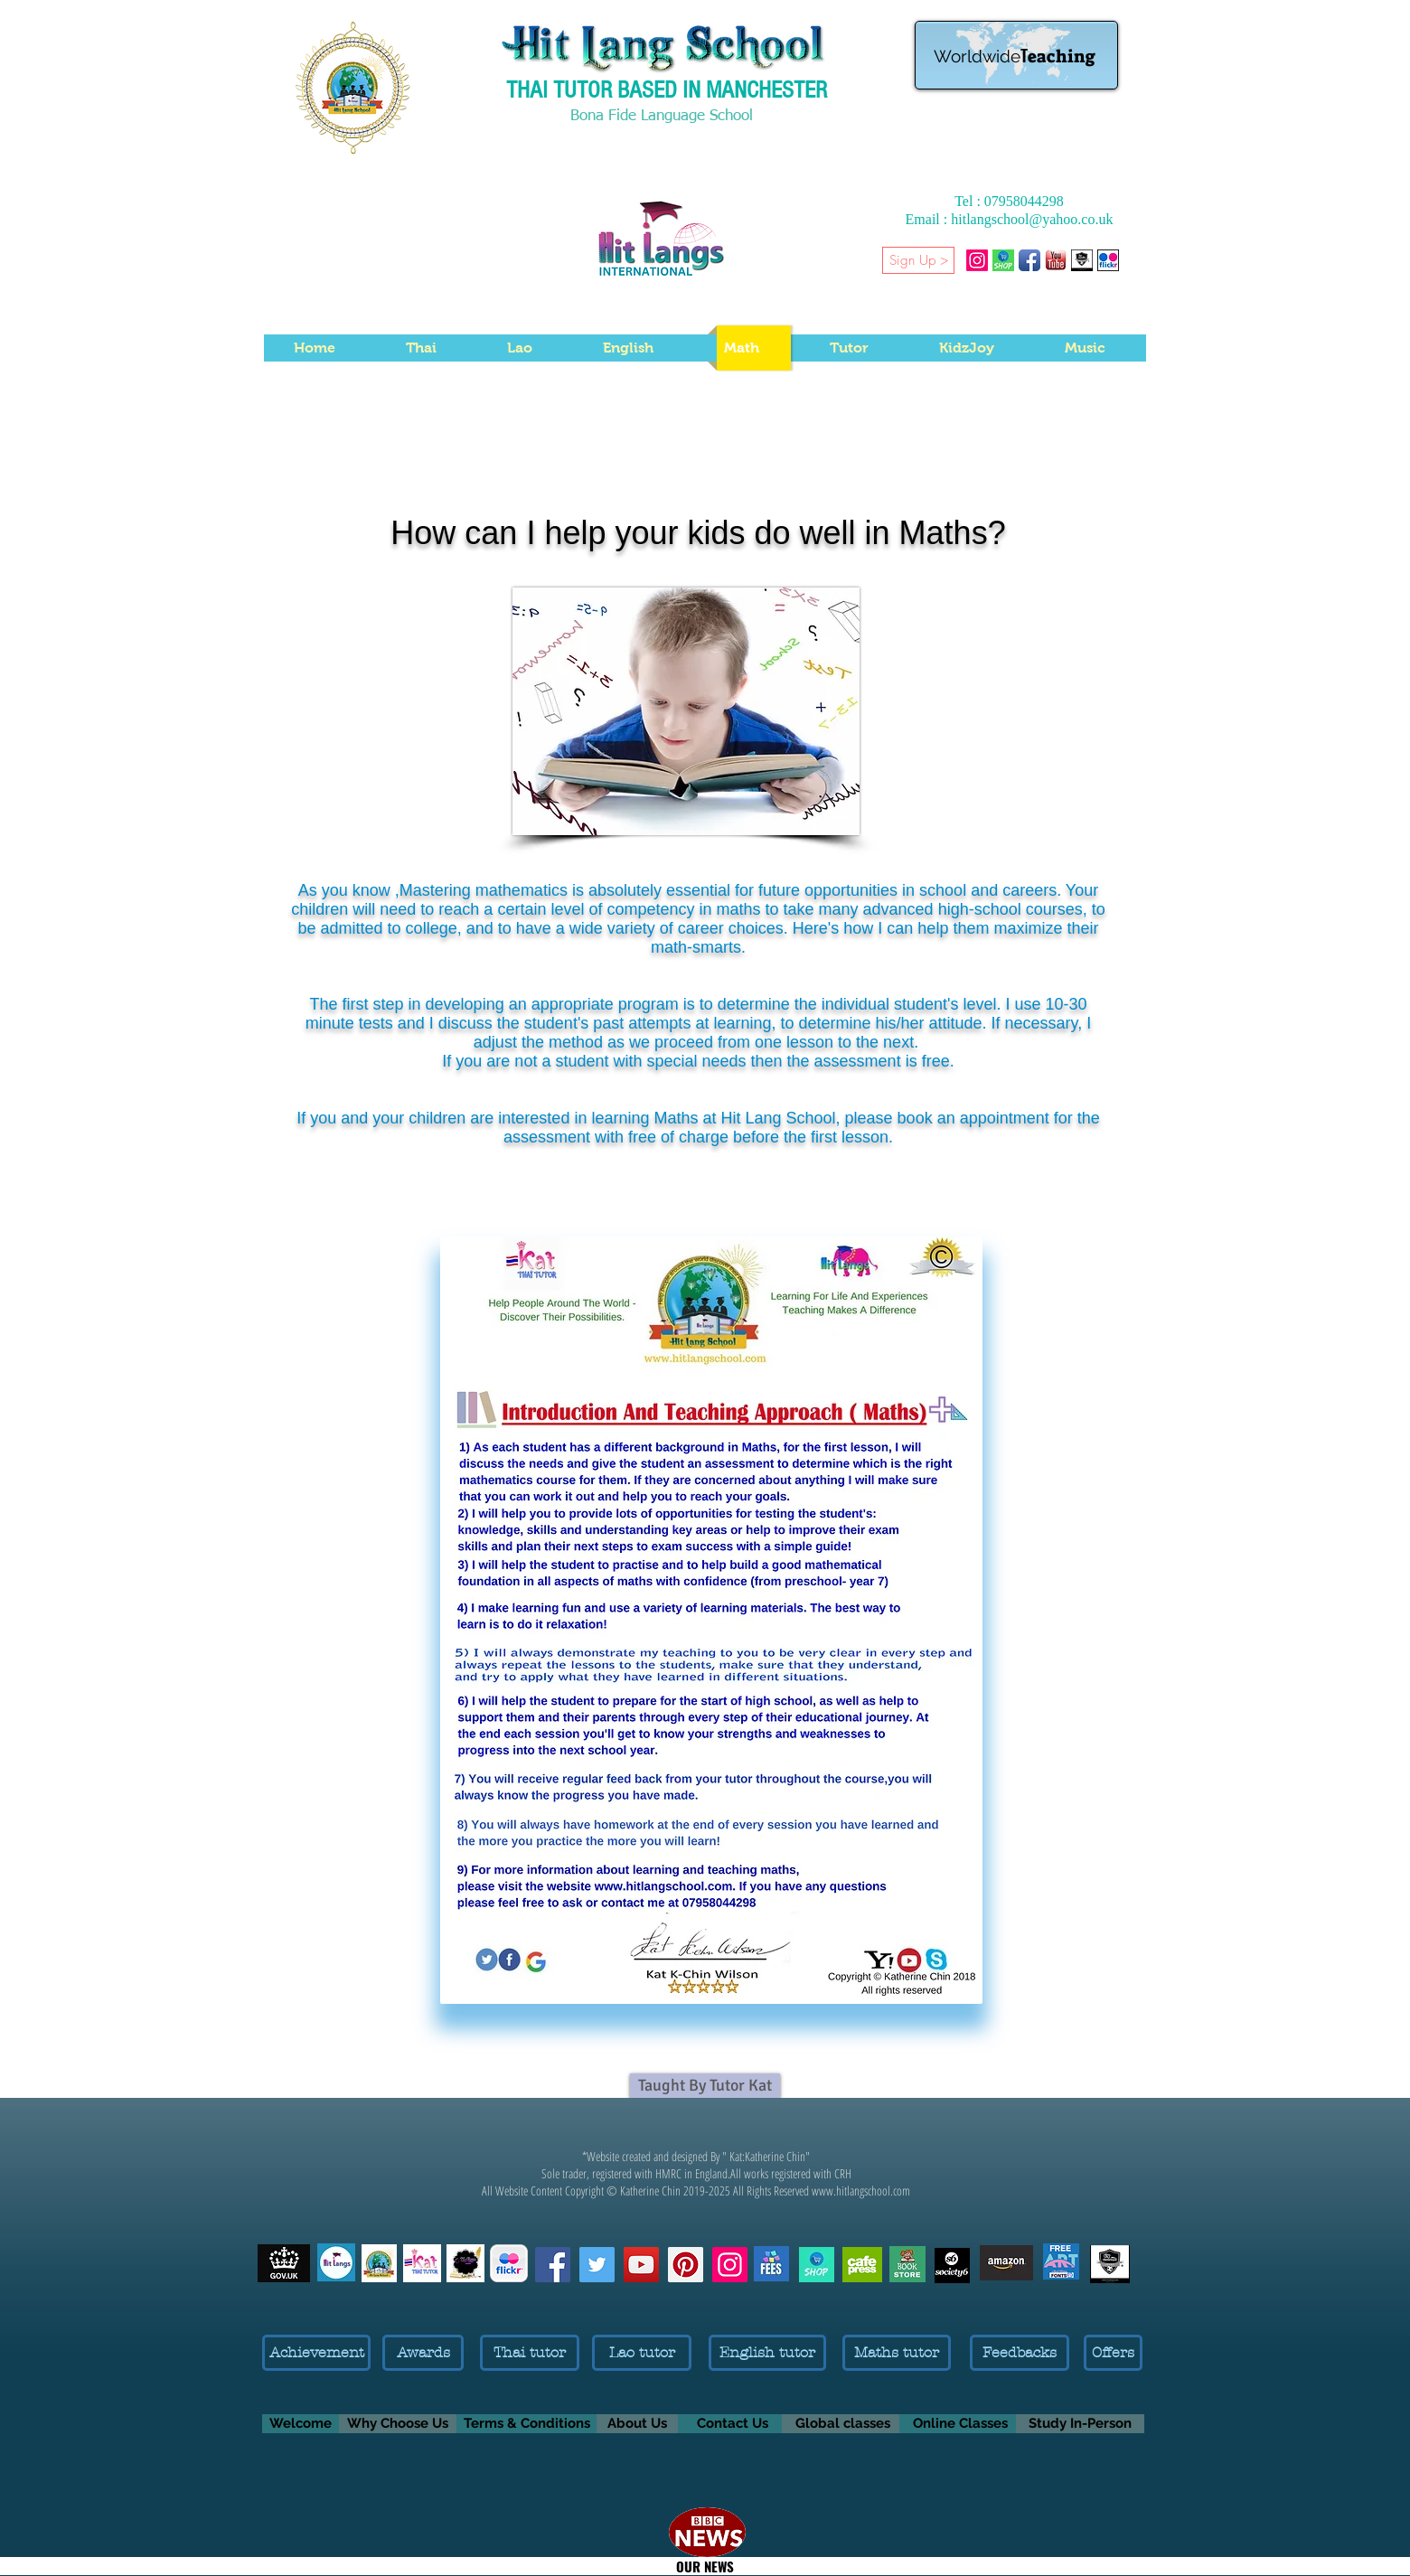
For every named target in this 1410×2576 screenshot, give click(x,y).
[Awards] (423, 2353)
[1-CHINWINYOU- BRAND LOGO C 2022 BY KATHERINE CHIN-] (1082, 260)
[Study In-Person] (1080, 2423)
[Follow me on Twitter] (597, 2264)
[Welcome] (300, 2423)
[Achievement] (316, 2353)
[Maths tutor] (896, 2353)
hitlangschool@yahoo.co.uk (1032, 219)
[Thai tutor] (529, 2353)
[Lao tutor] (641, 2353)
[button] (1144, 259)
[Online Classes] (960, 2423)
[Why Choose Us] (397, 2423)
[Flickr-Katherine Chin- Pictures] (1108, 260)
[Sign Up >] (918, 260)
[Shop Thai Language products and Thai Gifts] (1003, 260)
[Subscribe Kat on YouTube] (641, 2264)
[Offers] (1113, 2353)
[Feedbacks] (1019, 2353)
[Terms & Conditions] (526, 2423)
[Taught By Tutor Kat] (705, 2085)
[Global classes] (843, 2423)
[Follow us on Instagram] (729, 2264)
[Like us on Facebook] (552, 2264)
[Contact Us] (732, 2423)
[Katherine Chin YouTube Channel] (1056, 260)
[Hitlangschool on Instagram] (977, 260)
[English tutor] (767, 2353)
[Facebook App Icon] (1029, 260)
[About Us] (637, 2423)
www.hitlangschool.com (861, 2190)
